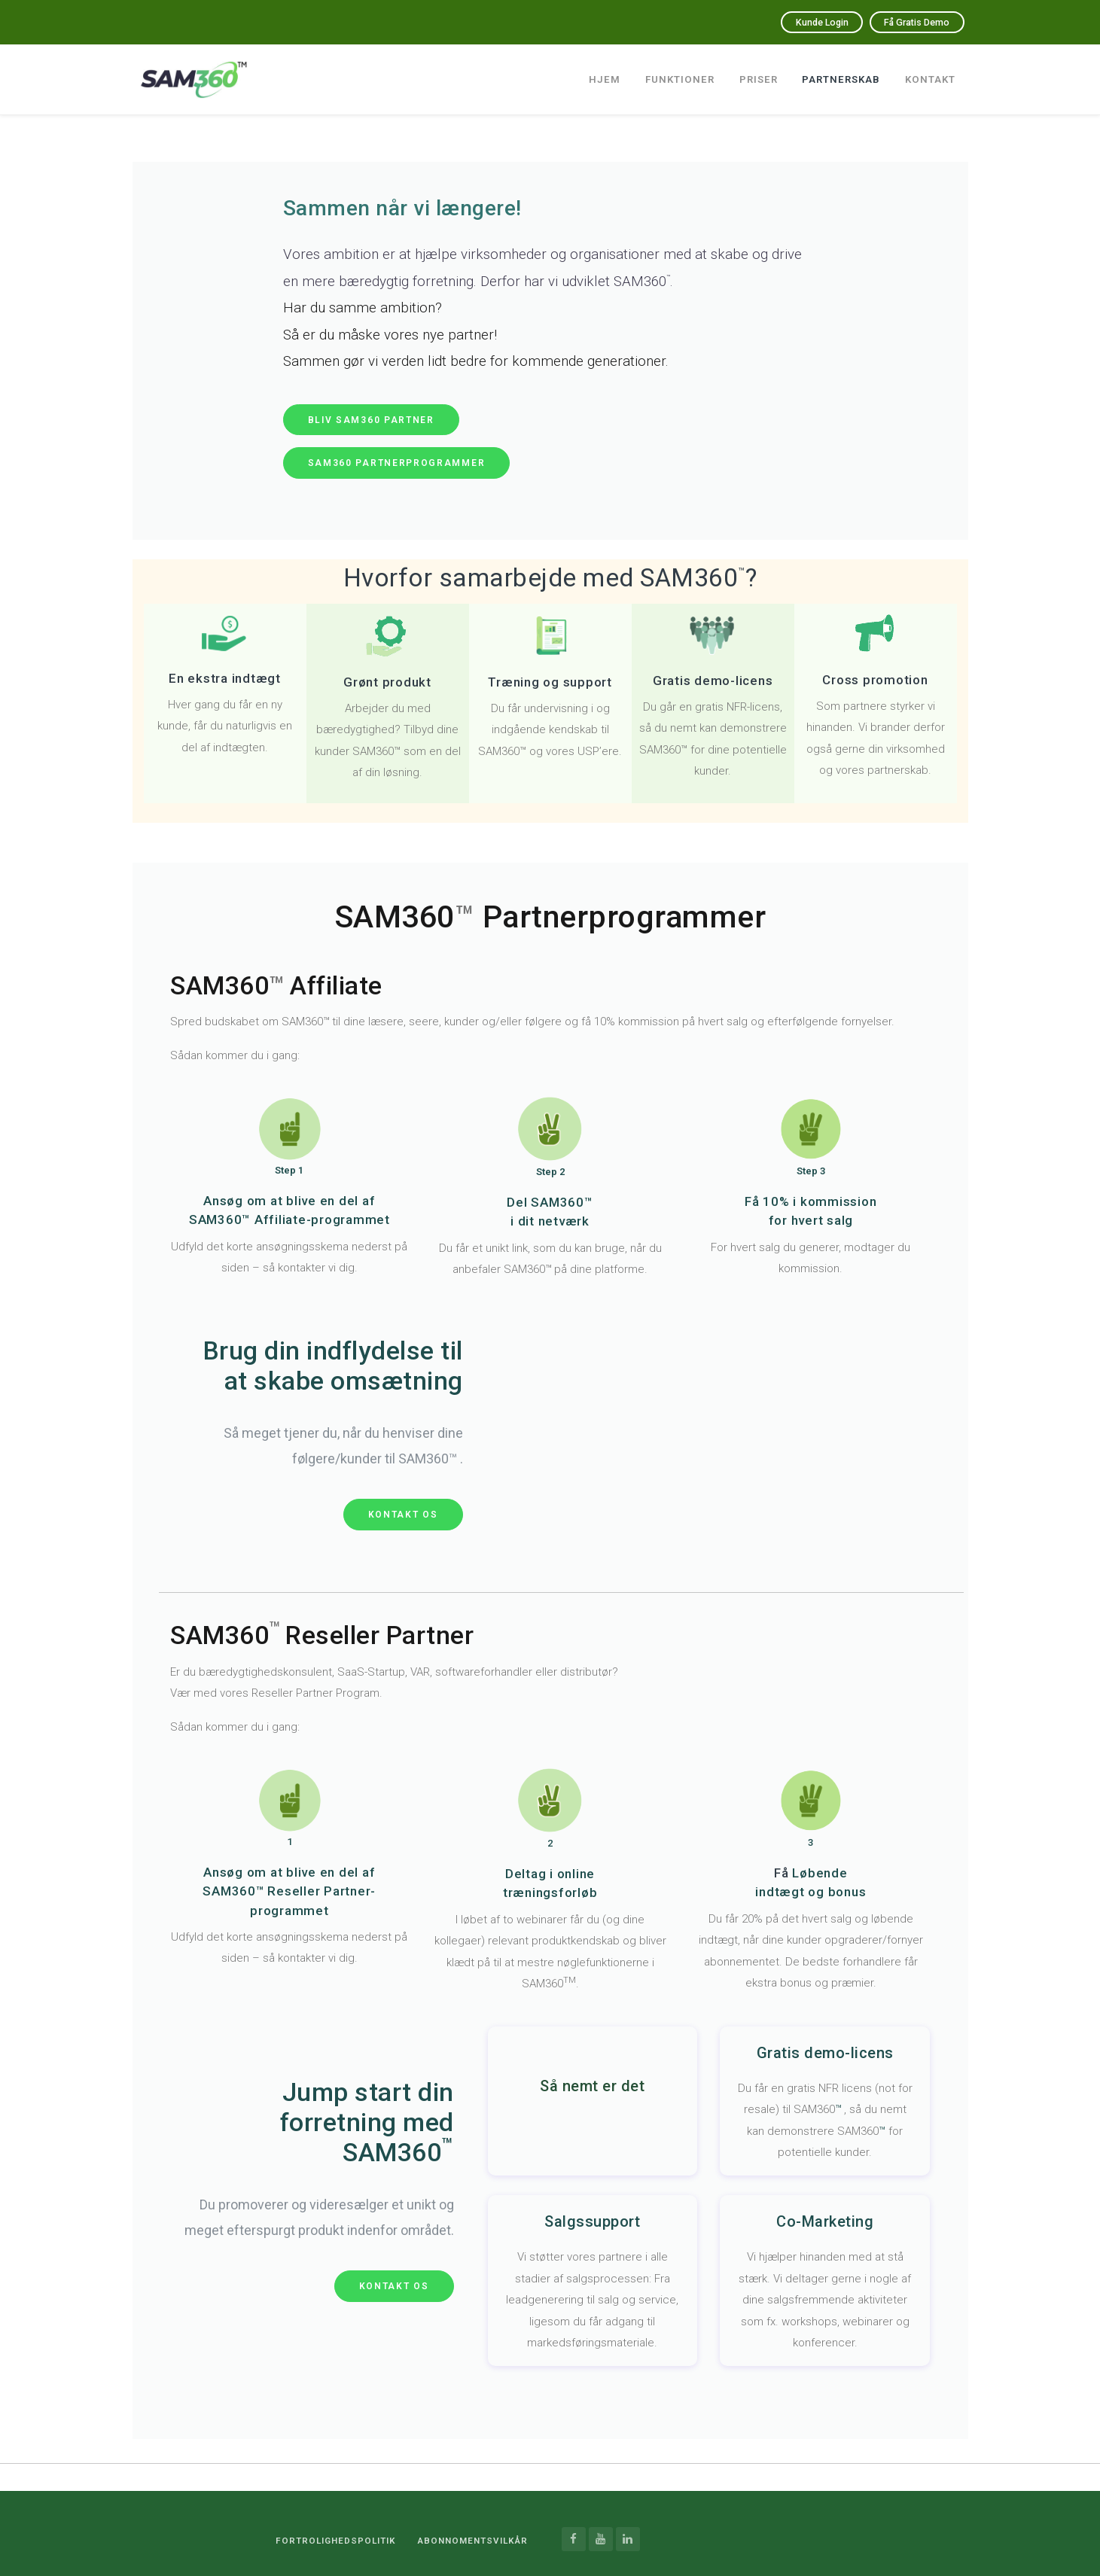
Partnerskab (839, 73)
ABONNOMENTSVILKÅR (467, 2538)
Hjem (598, 73)
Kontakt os (403, 1514)
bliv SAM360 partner (371, 420)
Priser (754, 73)
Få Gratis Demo (902, 22)
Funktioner (674, 73)
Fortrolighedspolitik (320, 2538)
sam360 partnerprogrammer (397, 463)
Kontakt (930, 73)
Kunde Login (782, 22)
